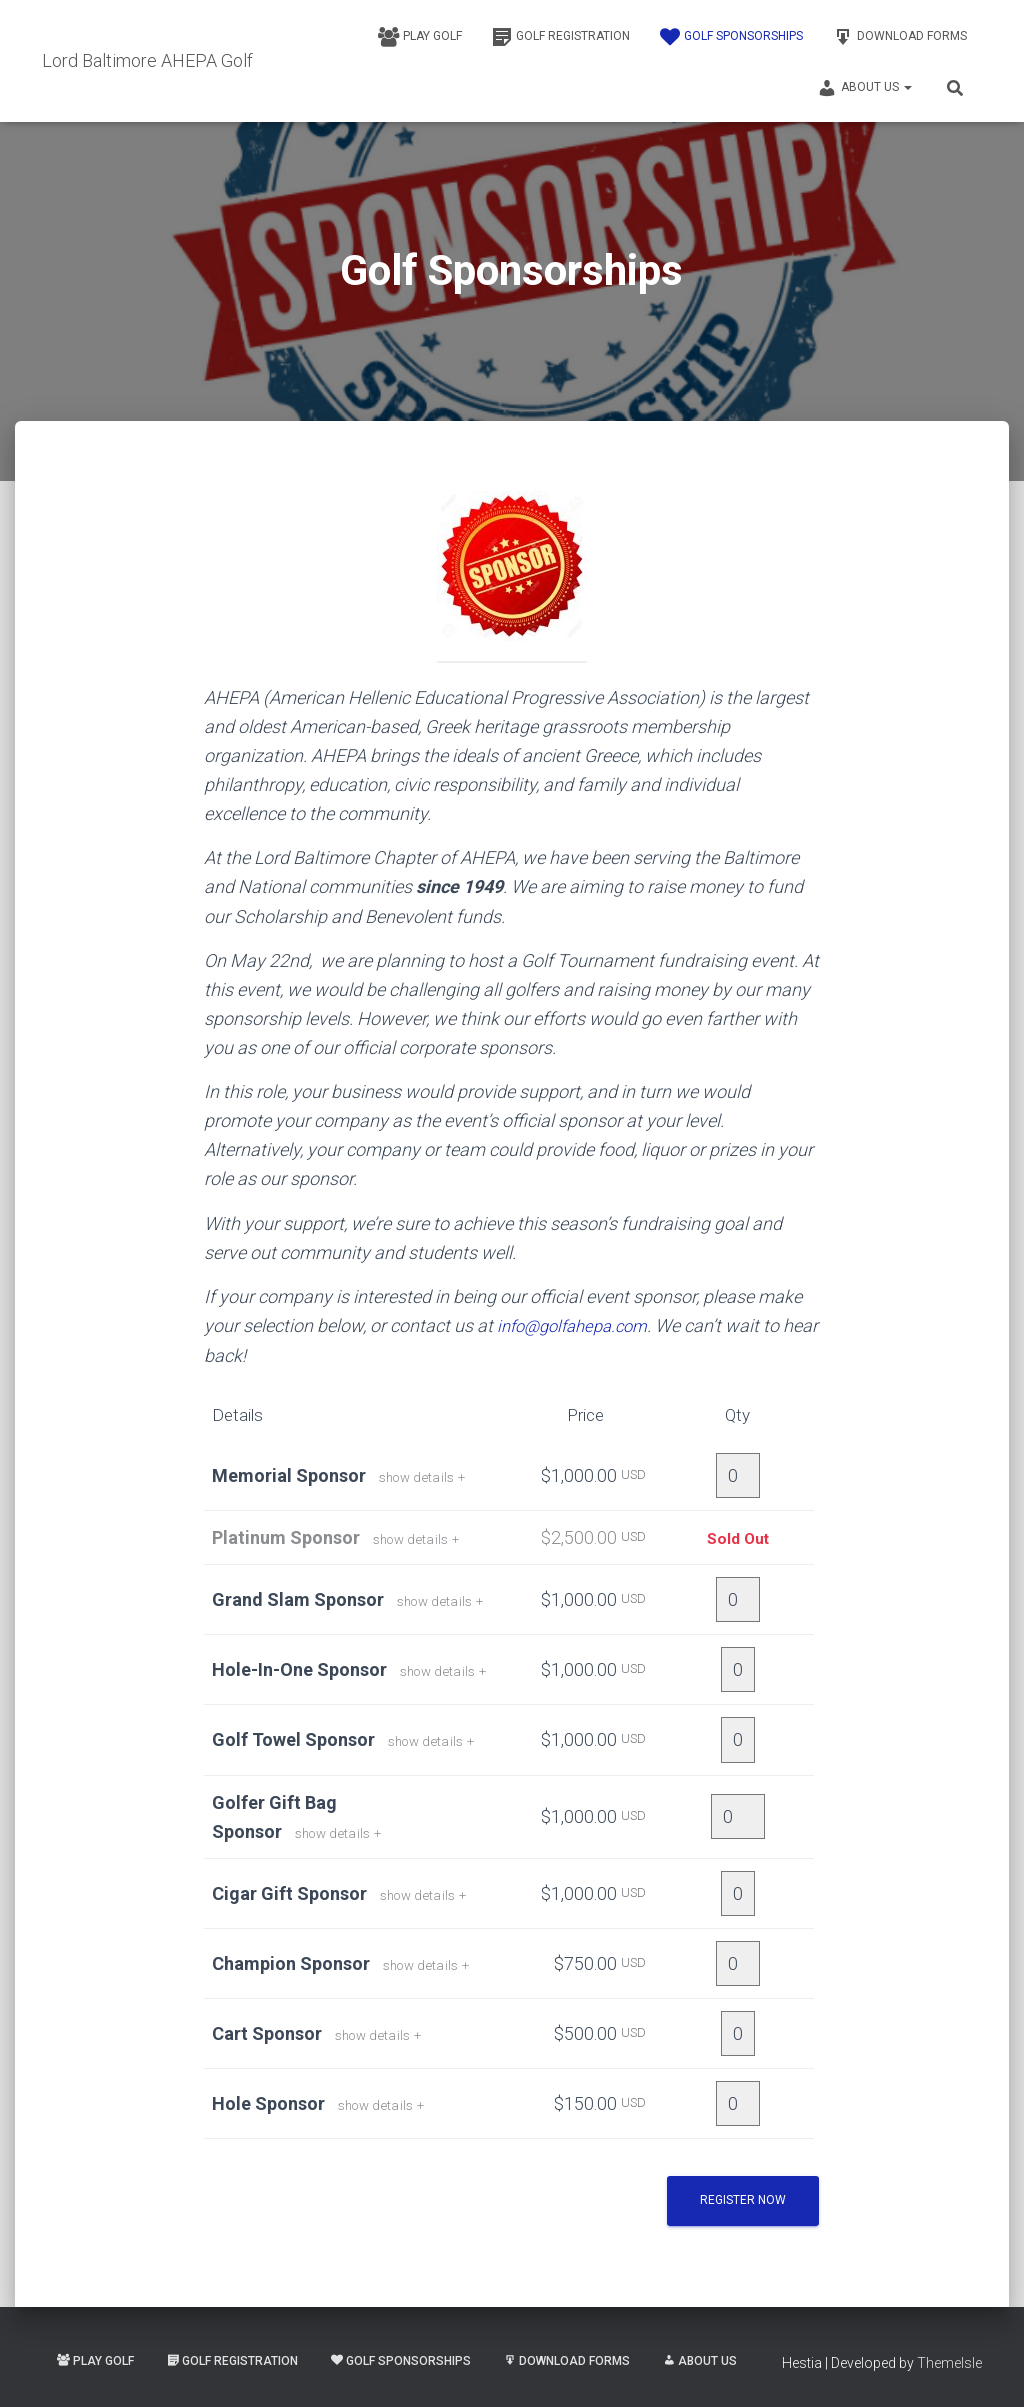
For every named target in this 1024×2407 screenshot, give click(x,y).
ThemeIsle (949, 2362)
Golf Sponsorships (731, 37)
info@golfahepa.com (579, 1325)
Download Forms (900, 37)
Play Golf (420, 37)
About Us (864, 88)
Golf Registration (561, 37)
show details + (428, 1476)
